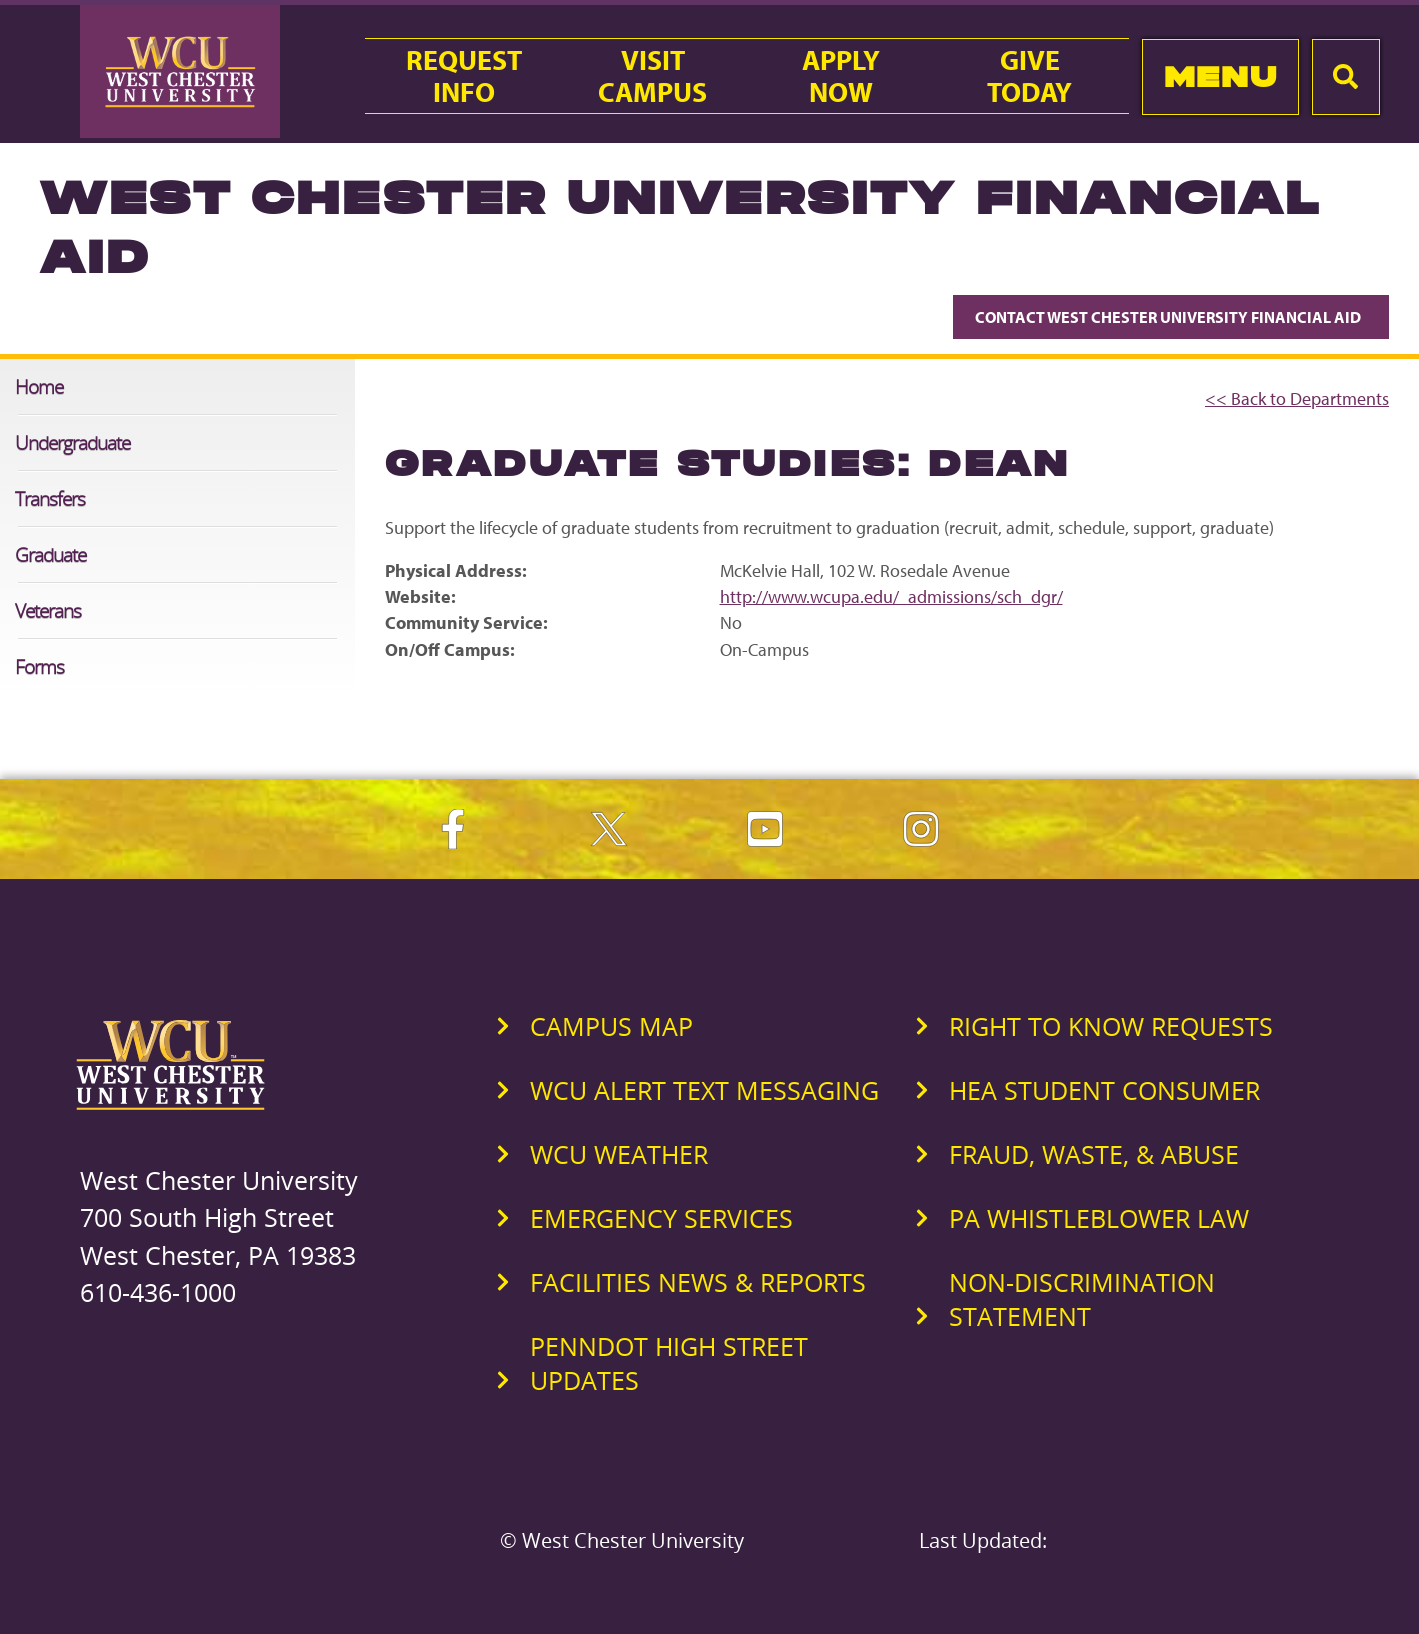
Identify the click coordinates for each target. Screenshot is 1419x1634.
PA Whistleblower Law (1099, 1218)
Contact (1171, 317)
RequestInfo (464, 76)
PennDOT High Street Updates (669, 1363)
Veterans (48, 610)
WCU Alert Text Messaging (704, 1090)
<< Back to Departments (1297, 398)
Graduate (50, 554)
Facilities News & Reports (698, 1282)
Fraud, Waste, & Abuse (1094, 1154)
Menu (1220, 76)
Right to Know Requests (1111, 1026)
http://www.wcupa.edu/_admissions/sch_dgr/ (891, 596)
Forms (39, 666)
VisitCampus (652, 76)
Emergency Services (661, 1218)
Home (39, 386)
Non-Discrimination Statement (1082, 1299)
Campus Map (611, 1026)
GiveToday (1029, 76)
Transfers (50, 498)
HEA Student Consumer (1104, 1090)
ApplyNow (841, 76)
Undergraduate (72, 442)
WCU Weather (619, 1154)
